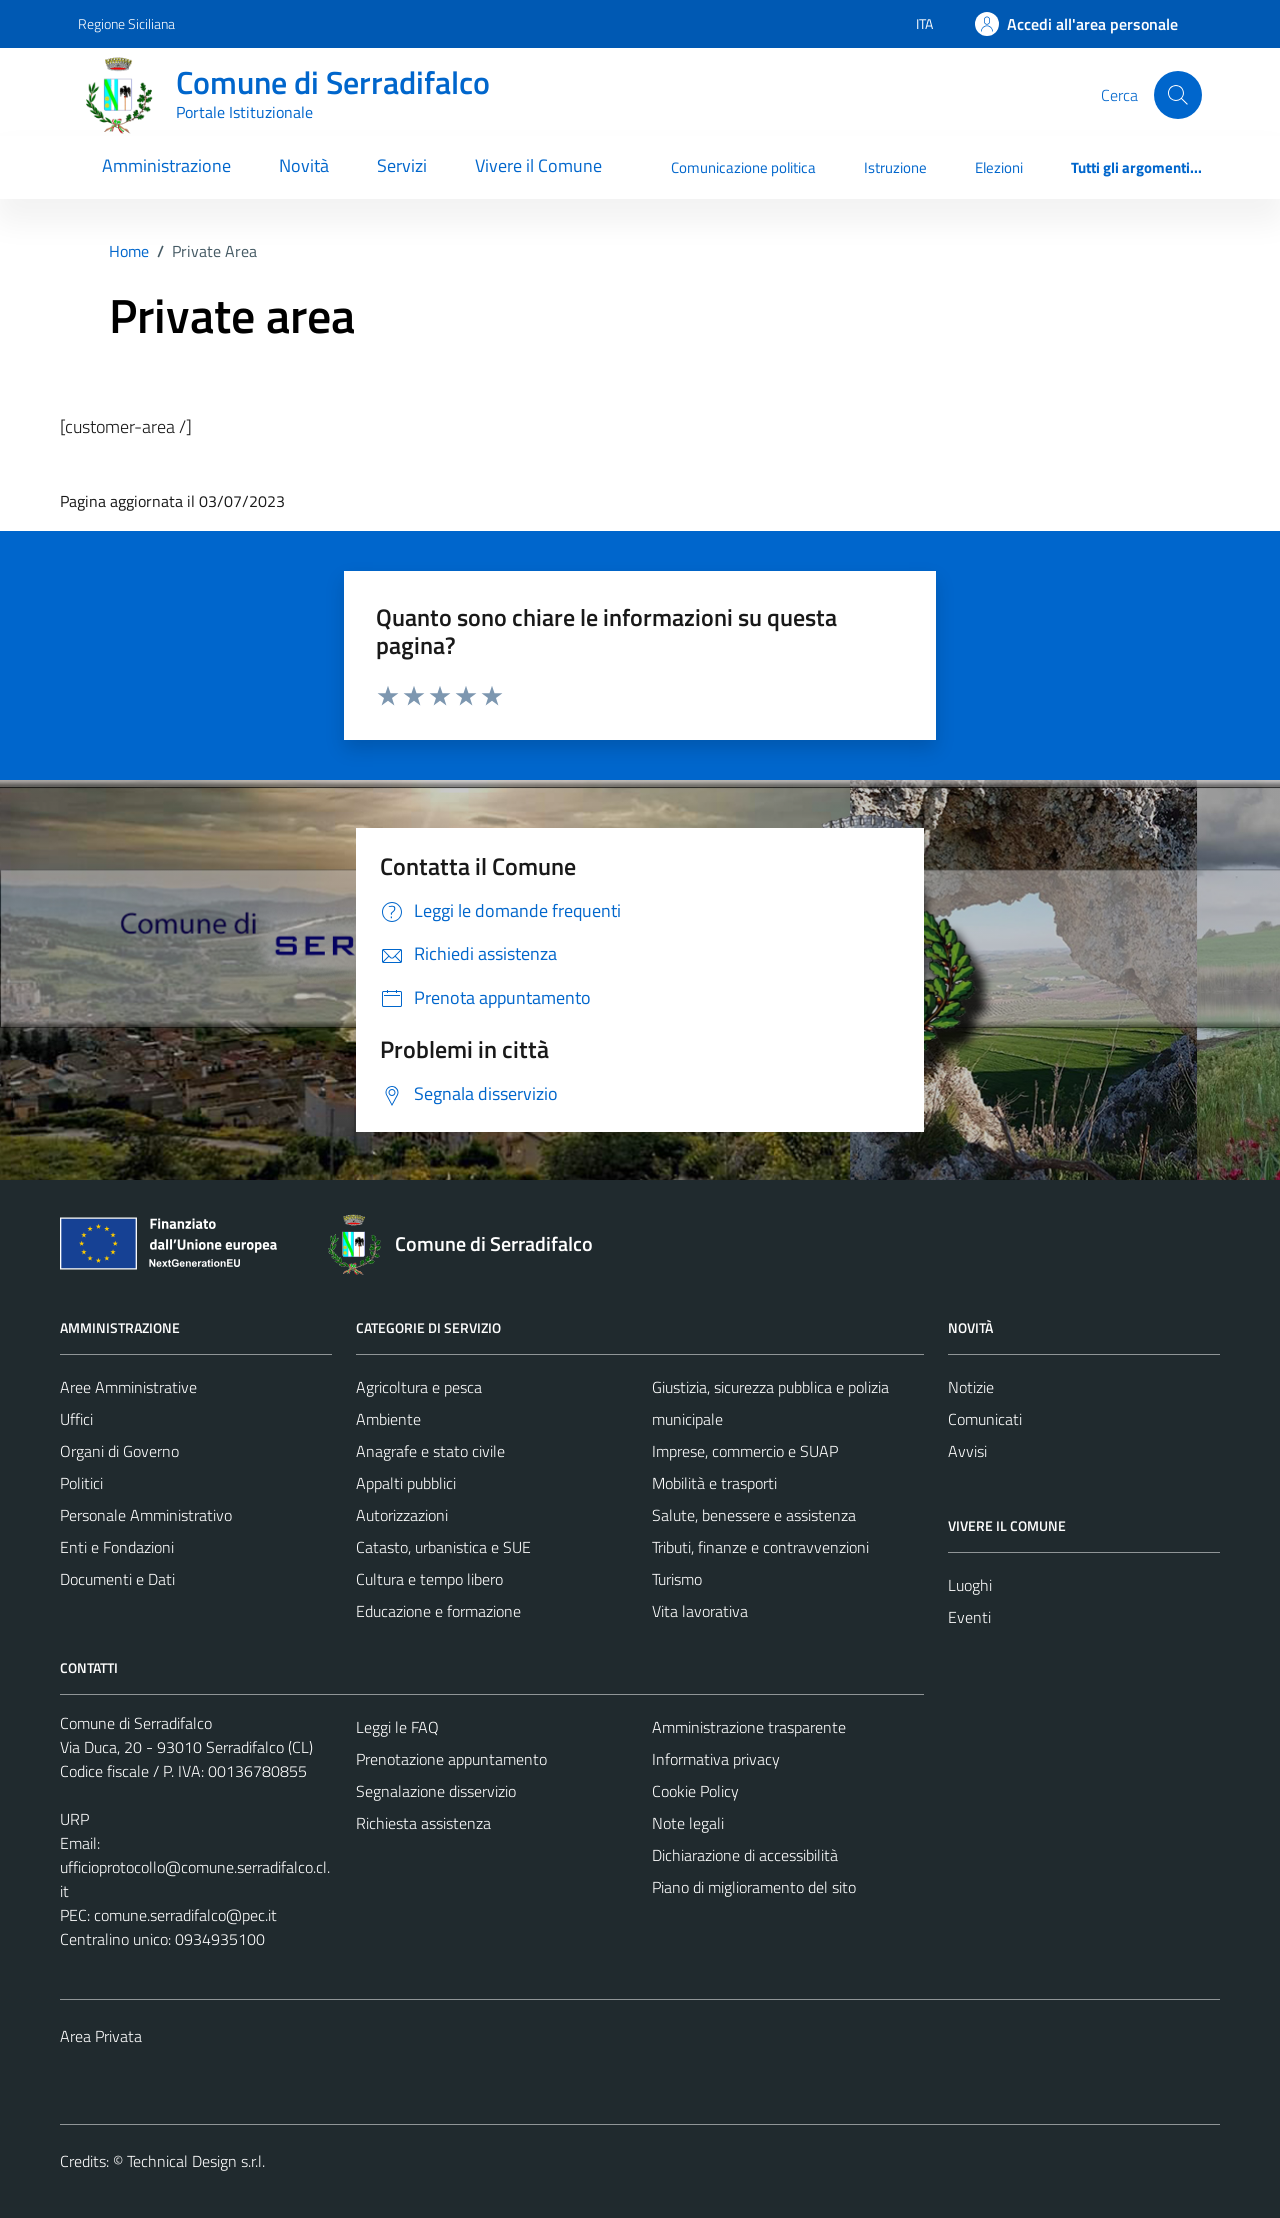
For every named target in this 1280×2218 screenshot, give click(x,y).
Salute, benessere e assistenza (754, 1515)
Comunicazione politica (743, 167)
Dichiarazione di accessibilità (745, 1855)
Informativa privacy (716, 1759)
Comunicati (985, 1419)
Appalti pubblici (406, 1483)
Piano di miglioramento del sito (754, 1887)
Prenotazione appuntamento (451, 1759)
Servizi (402, 165)
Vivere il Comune (538, 165)
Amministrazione (166, 165)
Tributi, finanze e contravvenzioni (760, 1547)
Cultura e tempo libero (429, 1579)
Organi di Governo (119, 1451)
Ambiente (388, 1419)
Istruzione (895, 167)
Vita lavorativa (700, 1611)
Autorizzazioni (402, 1515)
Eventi (969, 1617)
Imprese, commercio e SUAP (745, 1451)
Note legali (688, 1823)
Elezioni (999, 167)
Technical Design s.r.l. (196, 2161)
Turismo (677, 1579)
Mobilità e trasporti (714, 1483)
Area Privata (101, 2036)
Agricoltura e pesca (419, 1387)
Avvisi (967, 1451)
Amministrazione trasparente (749, 1727)
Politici (81, 1483)
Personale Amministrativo (146, 1515)
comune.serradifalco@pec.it (185, 1915)
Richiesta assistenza (423, 1823)
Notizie (971, 1387)
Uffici (76, 1419)
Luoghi (970, 1585)
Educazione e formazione (438, 1611)
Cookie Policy (695, 1791)
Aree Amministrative (128, 1387)
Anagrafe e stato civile (430, 1451)
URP (74, 1819)
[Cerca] (1178, 95)
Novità (304, 165)
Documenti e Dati (117, 1579)
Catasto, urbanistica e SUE (443, 1547)
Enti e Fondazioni (117, 1547)
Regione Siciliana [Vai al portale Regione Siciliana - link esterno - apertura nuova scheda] (126, 23)
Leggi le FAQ (397, 1727)
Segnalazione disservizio (436, 1791)
